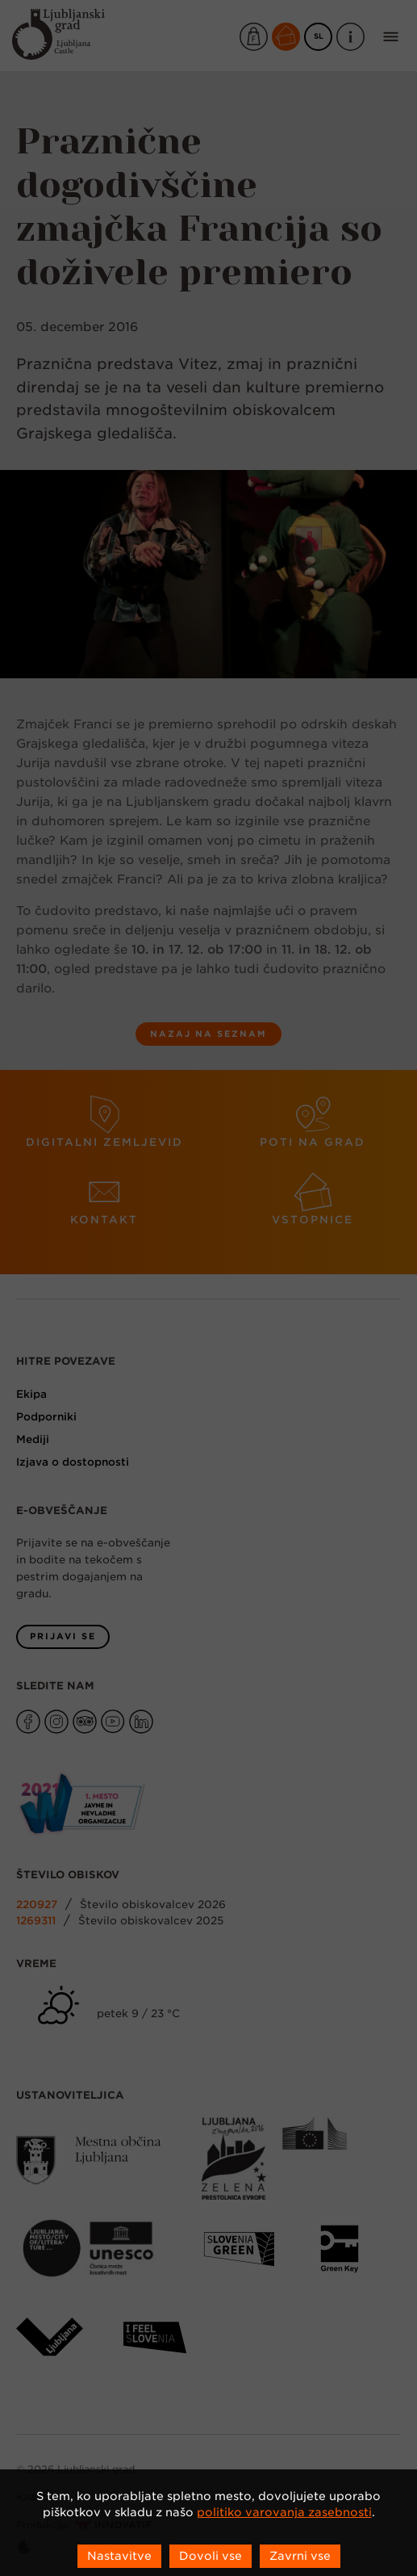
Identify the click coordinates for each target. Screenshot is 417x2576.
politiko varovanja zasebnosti (284, 2512)
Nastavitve (119, 2555)
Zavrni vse (300, 2555)
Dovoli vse (210, 2555)
